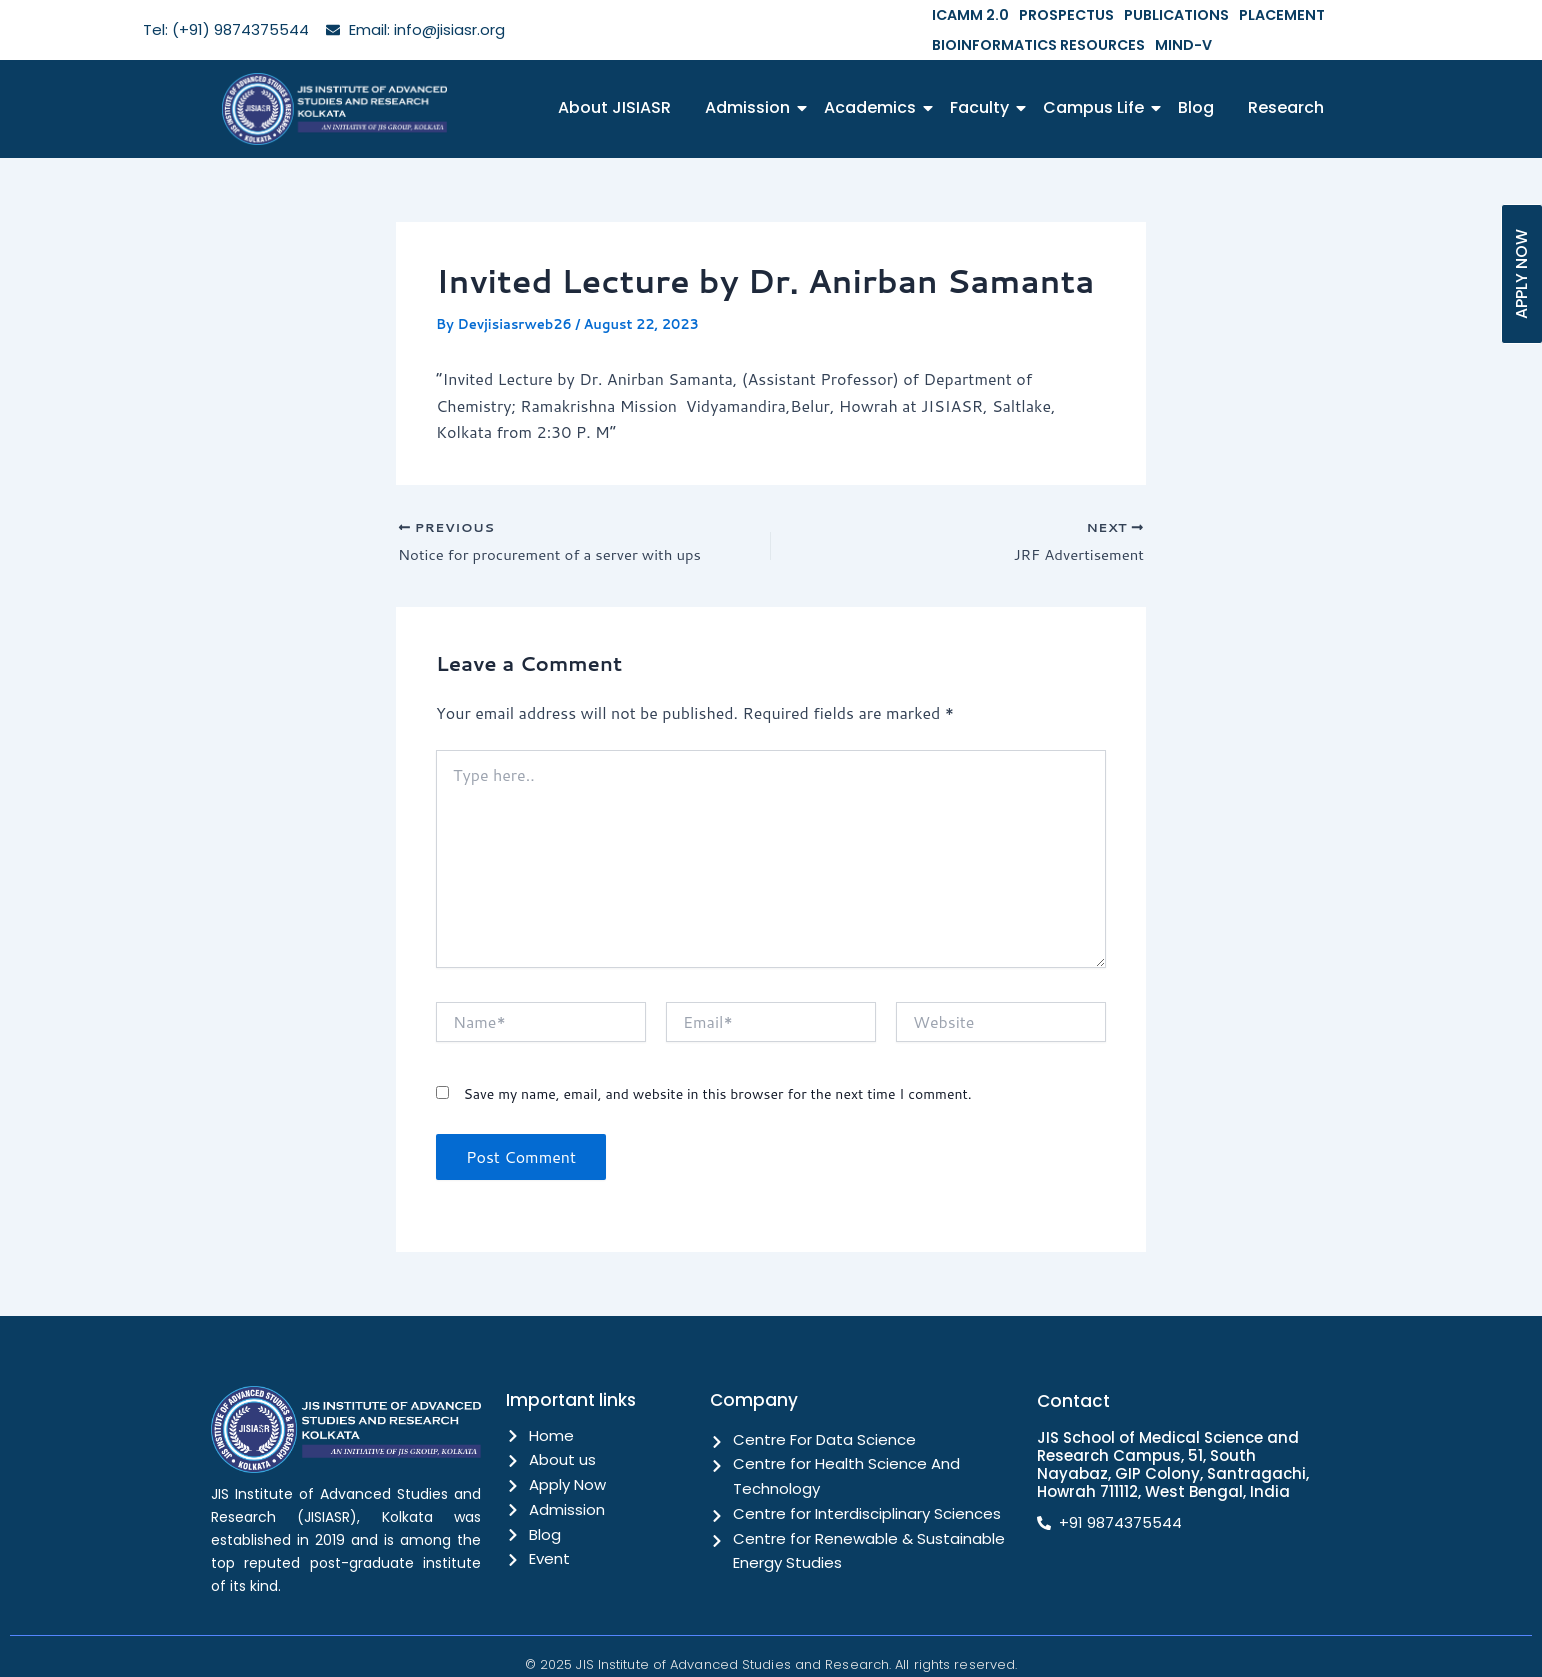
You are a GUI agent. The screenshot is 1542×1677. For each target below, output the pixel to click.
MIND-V (1512, 14)
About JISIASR (614, 77)
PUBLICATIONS (1148, 14)
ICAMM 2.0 (965, 14)
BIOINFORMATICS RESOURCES (1384, 14)
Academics (873, 77)
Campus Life (1097, 77)
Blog (1196, 77)
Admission (751, 77)
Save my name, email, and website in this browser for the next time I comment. (717, 1067)
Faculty (983, 77)
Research (1286, 77)
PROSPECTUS (1050, 14)
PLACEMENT (1242, 14)
